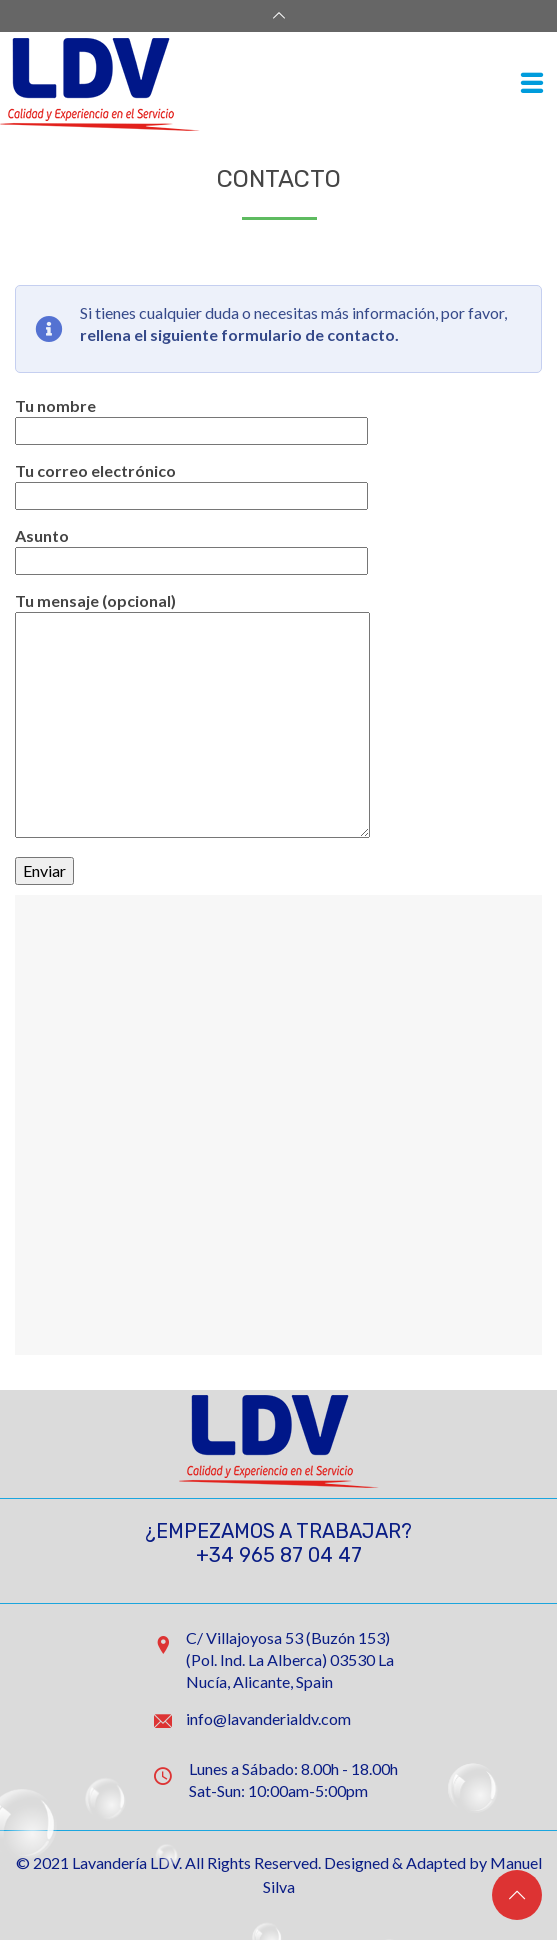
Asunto (191, 548)
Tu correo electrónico (191, 483)
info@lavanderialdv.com (268, 1718)
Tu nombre (191, 418)
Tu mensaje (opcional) (192, 611)
